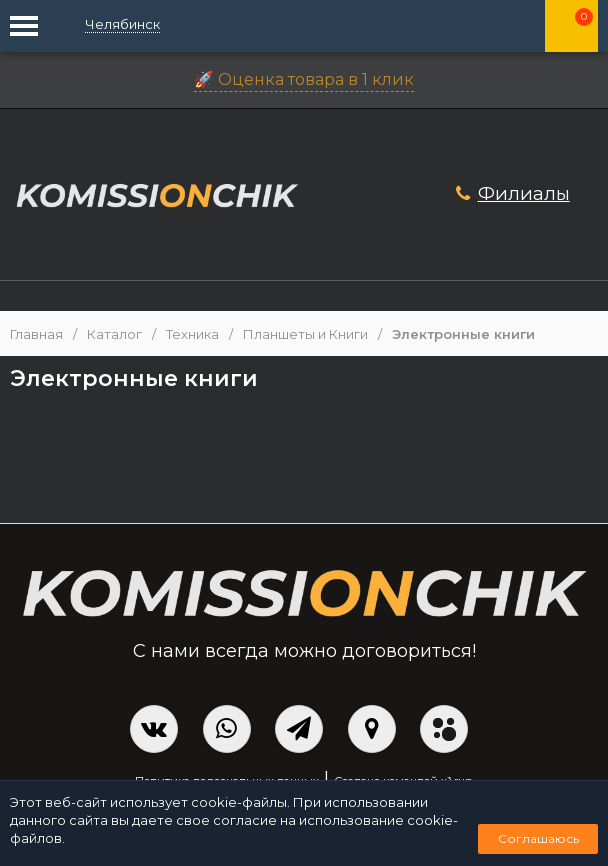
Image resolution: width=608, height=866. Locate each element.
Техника (192, 334)
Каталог (114, 334)
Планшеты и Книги (305, 334)
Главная (36, 334)
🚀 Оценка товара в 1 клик (304, 79)
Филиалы (524, 193)
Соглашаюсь (538, 838)
